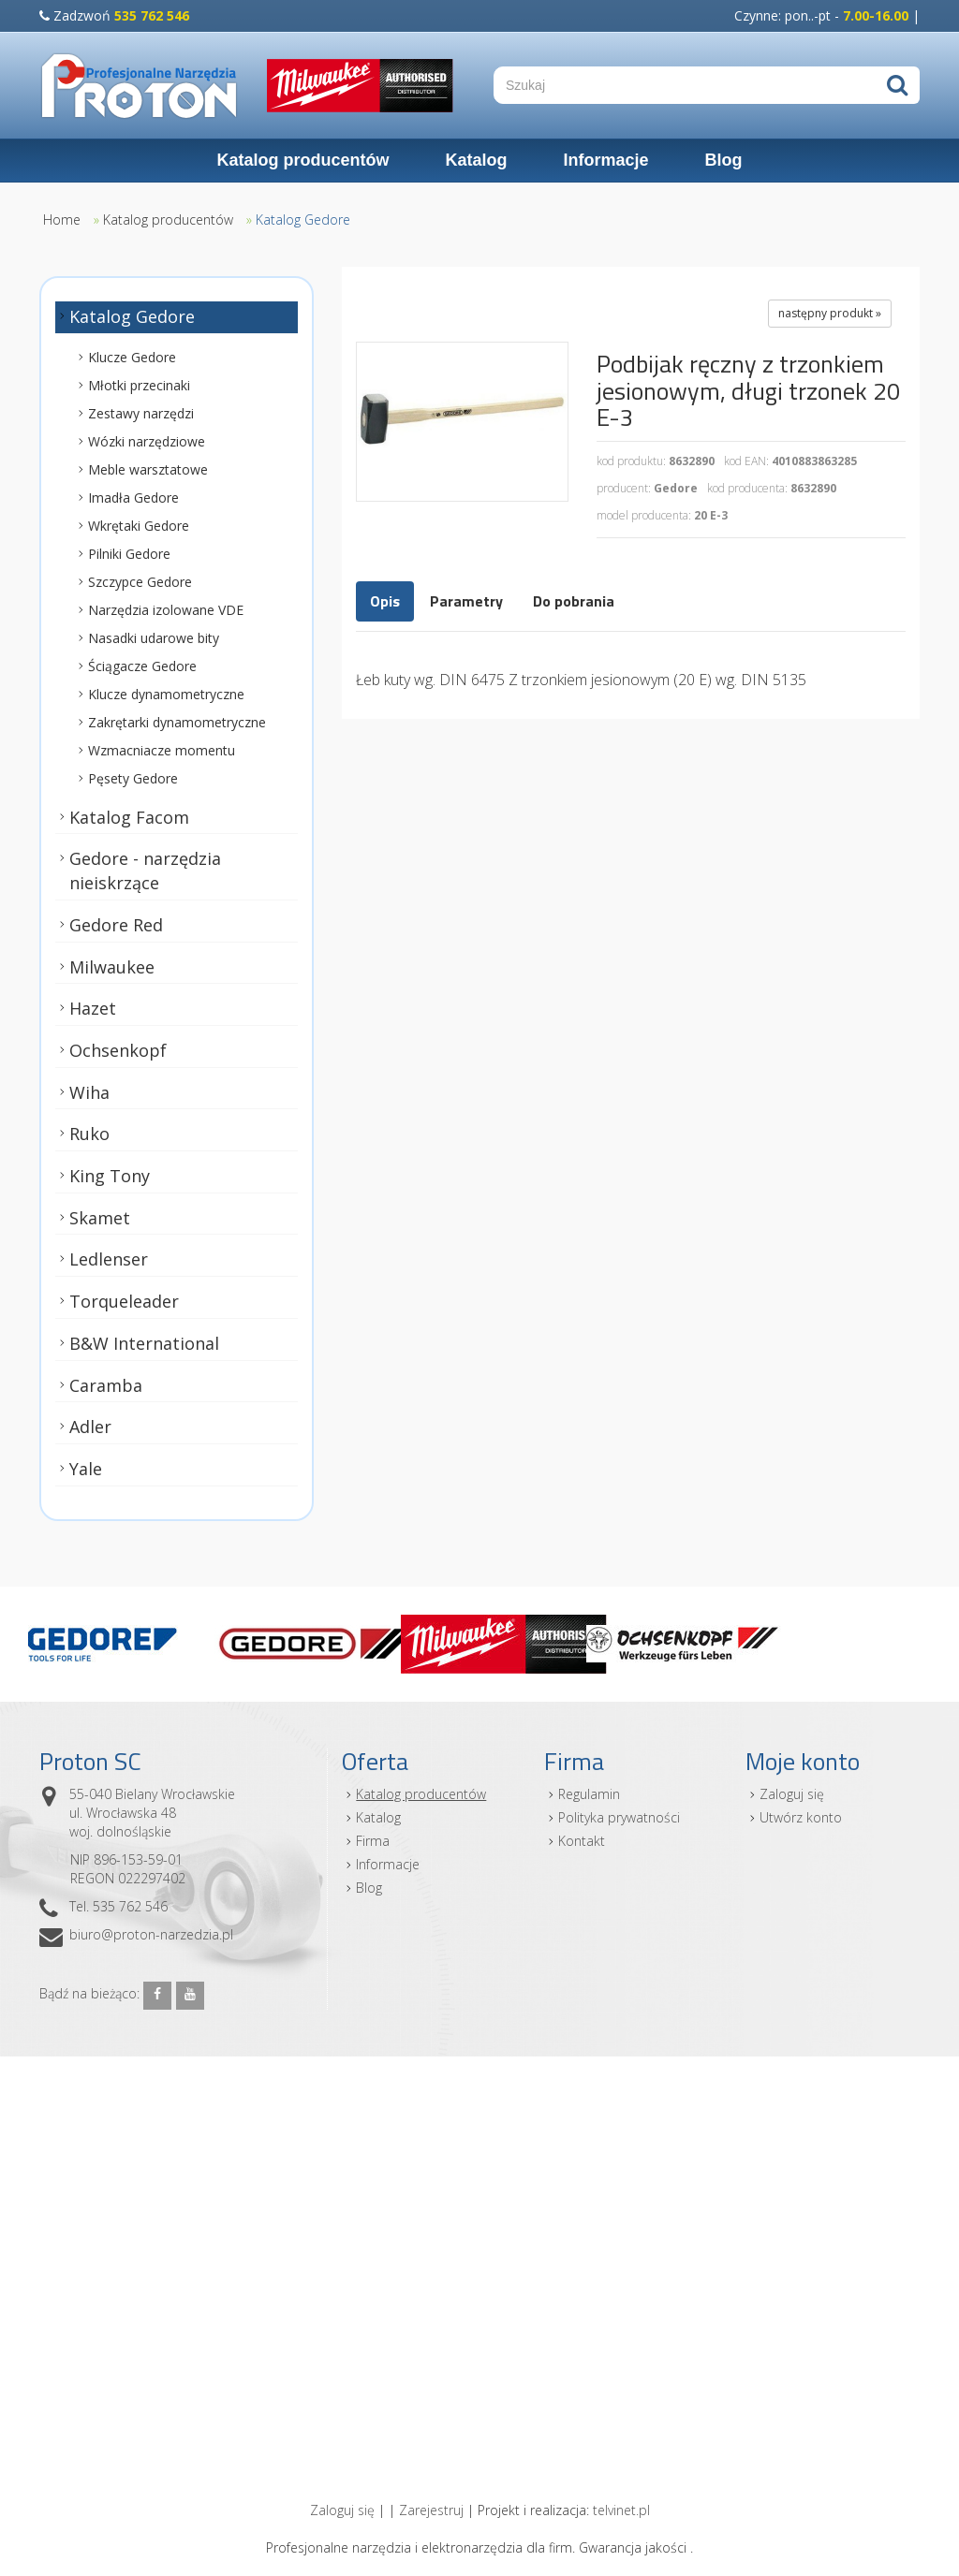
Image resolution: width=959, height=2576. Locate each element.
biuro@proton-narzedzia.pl (151, 1934)
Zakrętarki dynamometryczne (177, 722)
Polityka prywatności (619, 1817)
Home (62, 219)
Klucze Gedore (132, 357)
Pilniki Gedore (129, 554)
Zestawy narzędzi (141, 413)
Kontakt (581, 1841)
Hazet (92, 1009)
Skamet (99, 1218)
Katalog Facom (129, 817)
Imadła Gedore (133, 497)
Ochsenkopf (118, 1050)
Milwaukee (112, 967)
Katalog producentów (302, 160)
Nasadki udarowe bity (153, 638)
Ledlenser (108, 1260)
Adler (90, 1427)
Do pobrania (573, 601)
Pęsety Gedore (133, 778)
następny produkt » (829, 313)
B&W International (144, 1343)
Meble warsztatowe (148, 469)
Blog (724, 160)
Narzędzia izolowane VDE (165, 610)
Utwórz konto (801, 1817)
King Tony (109, 1175)
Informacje (605, 160)
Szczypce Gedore (140, 582)
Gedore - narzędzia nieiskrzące (145, 871)
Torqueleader (124, 1301)
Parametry (466, 601)
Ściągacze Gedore (142, 666)
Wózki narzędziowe (146, 441)
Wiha (89, 1092)
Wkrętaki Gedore (138, 525)
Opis (385, 601)
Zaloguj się (792, 1794)
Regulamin (589, 1794)
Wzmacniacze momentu (161, 750)
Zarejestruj (431, 2510)
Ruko (89, 1134)
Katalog (476, 160)
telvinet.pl (621, 2510)
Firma (373, 1841)
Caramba (105, 1385)
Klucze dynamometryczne (166, 694)
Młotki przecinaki (139, 385)
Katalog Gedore (303, 219)
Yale (85, 1468)
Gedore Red (116, 925)
